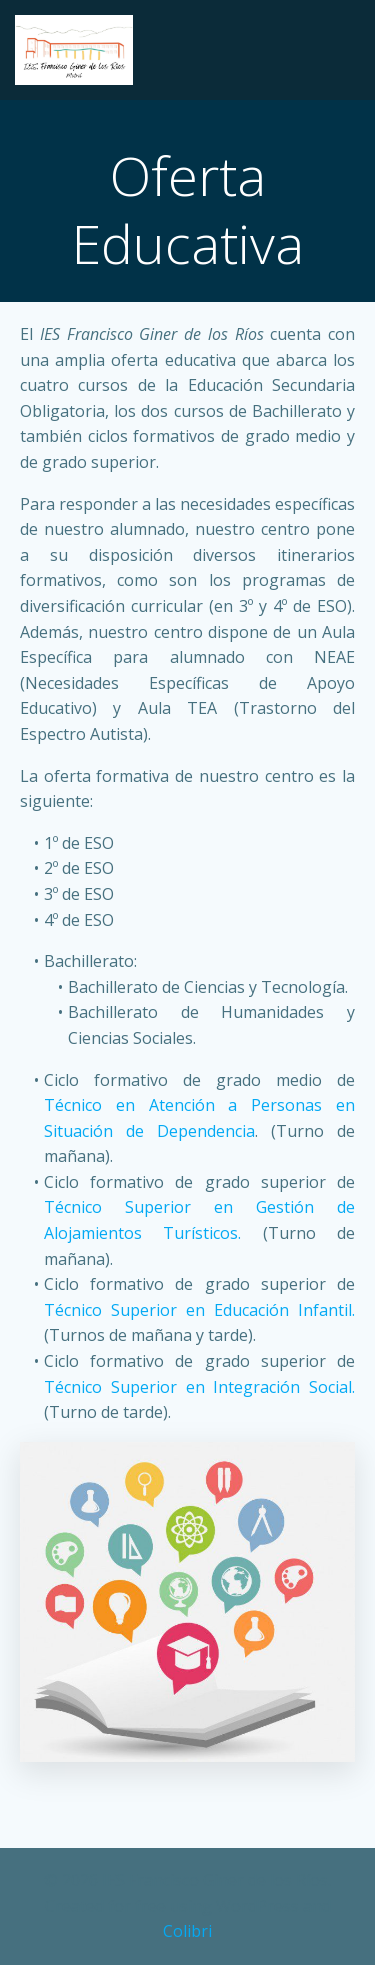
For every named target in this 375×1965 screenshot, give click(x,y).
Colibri (187, 1931)
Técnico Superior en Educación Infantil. (199, 1310)
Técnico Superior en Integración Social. (199, 1387)
